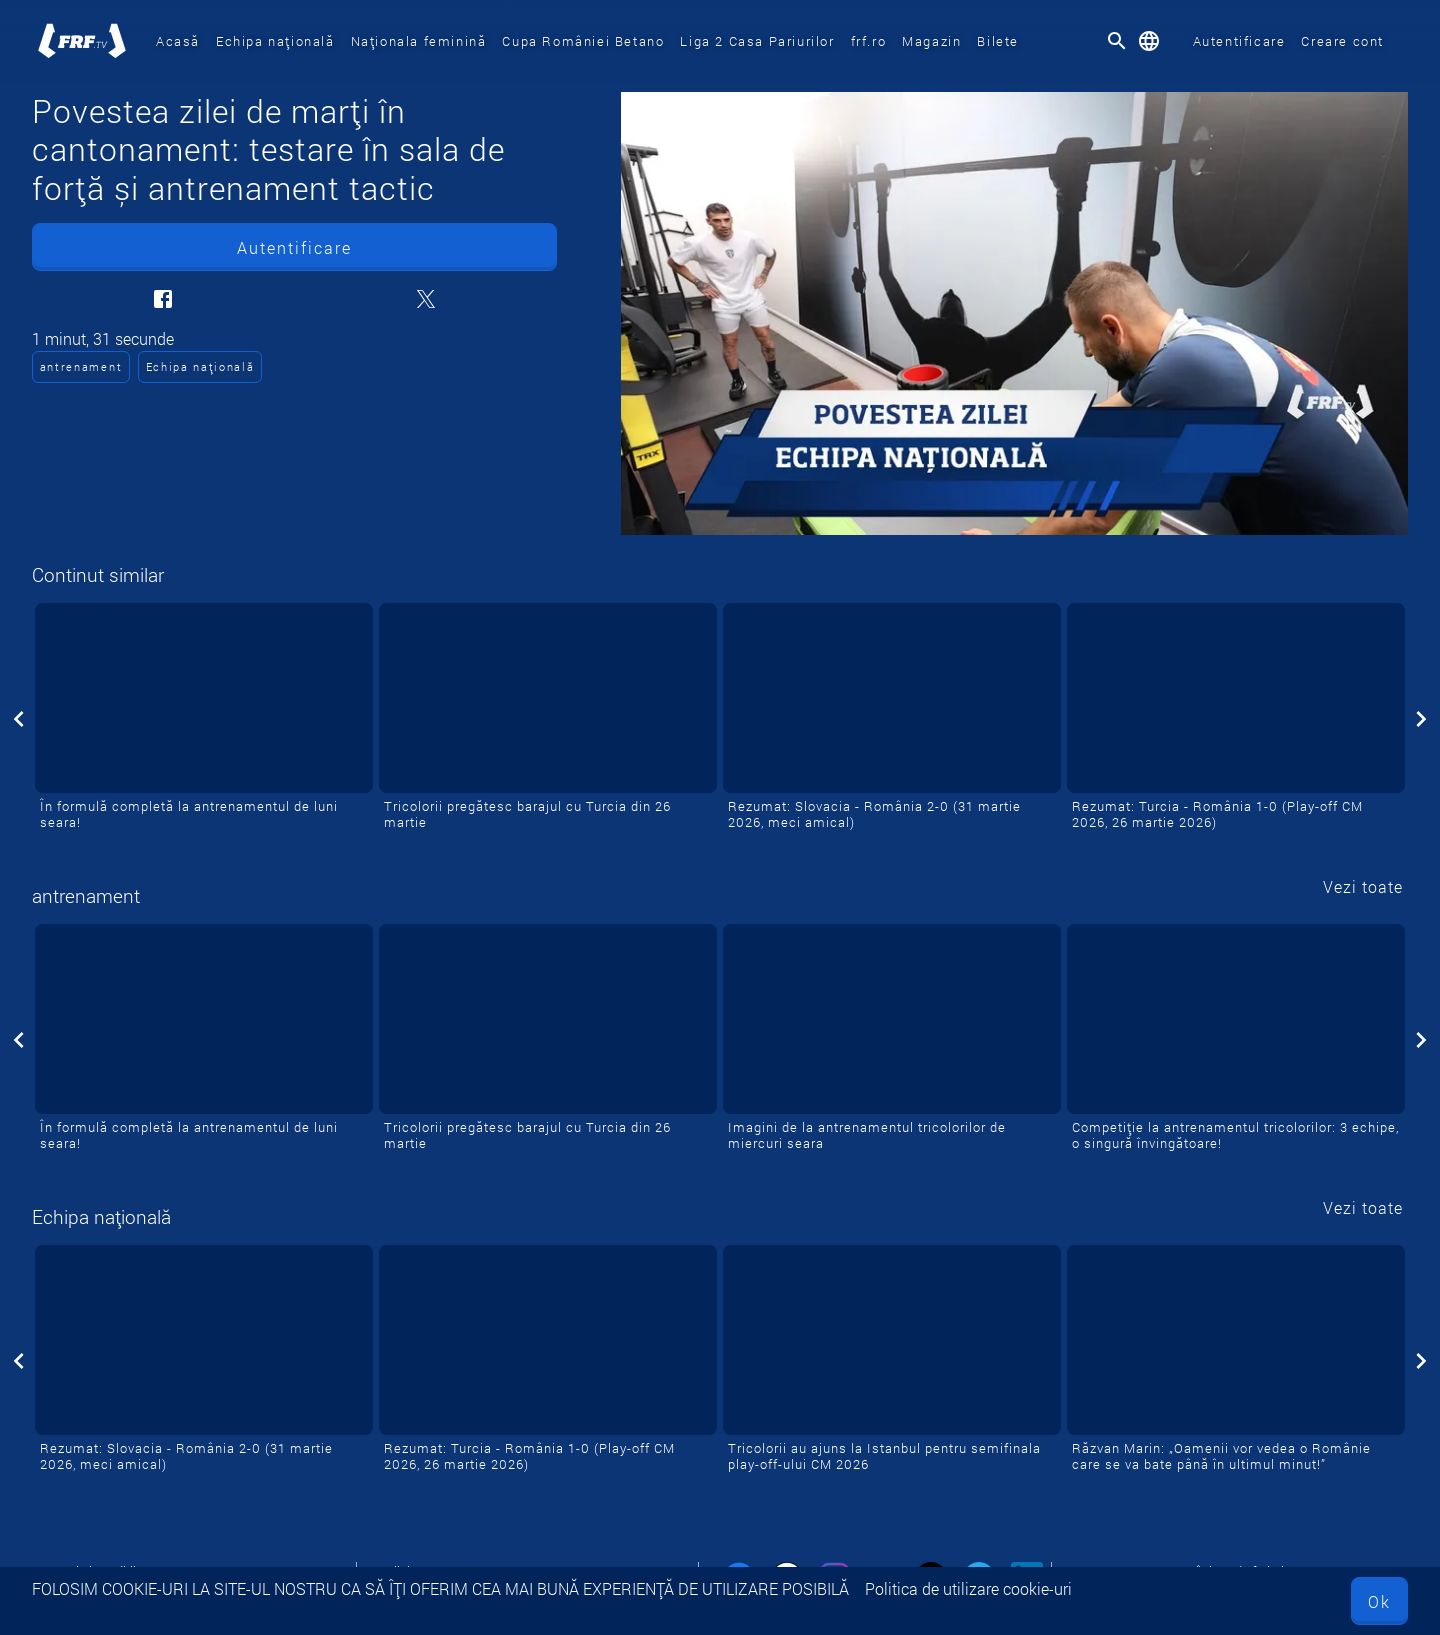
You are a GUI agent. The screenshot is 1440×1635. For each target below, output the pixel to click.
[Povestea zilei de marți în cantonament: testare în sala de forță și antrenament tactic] (1014, 313)
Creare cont (1342, 41)
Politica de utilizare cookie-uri (968, 1588)
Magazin (931, 41)
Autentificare (1239, 41)
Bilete (998, 41)
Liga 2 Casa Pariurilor (757, 41)
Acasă (178, 41)
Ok (1379, 1601)
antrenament (81, 366)
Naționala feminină (419, 41)
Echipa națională (275, 41)
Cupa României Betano (583, 41)
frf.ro (869, 41)
